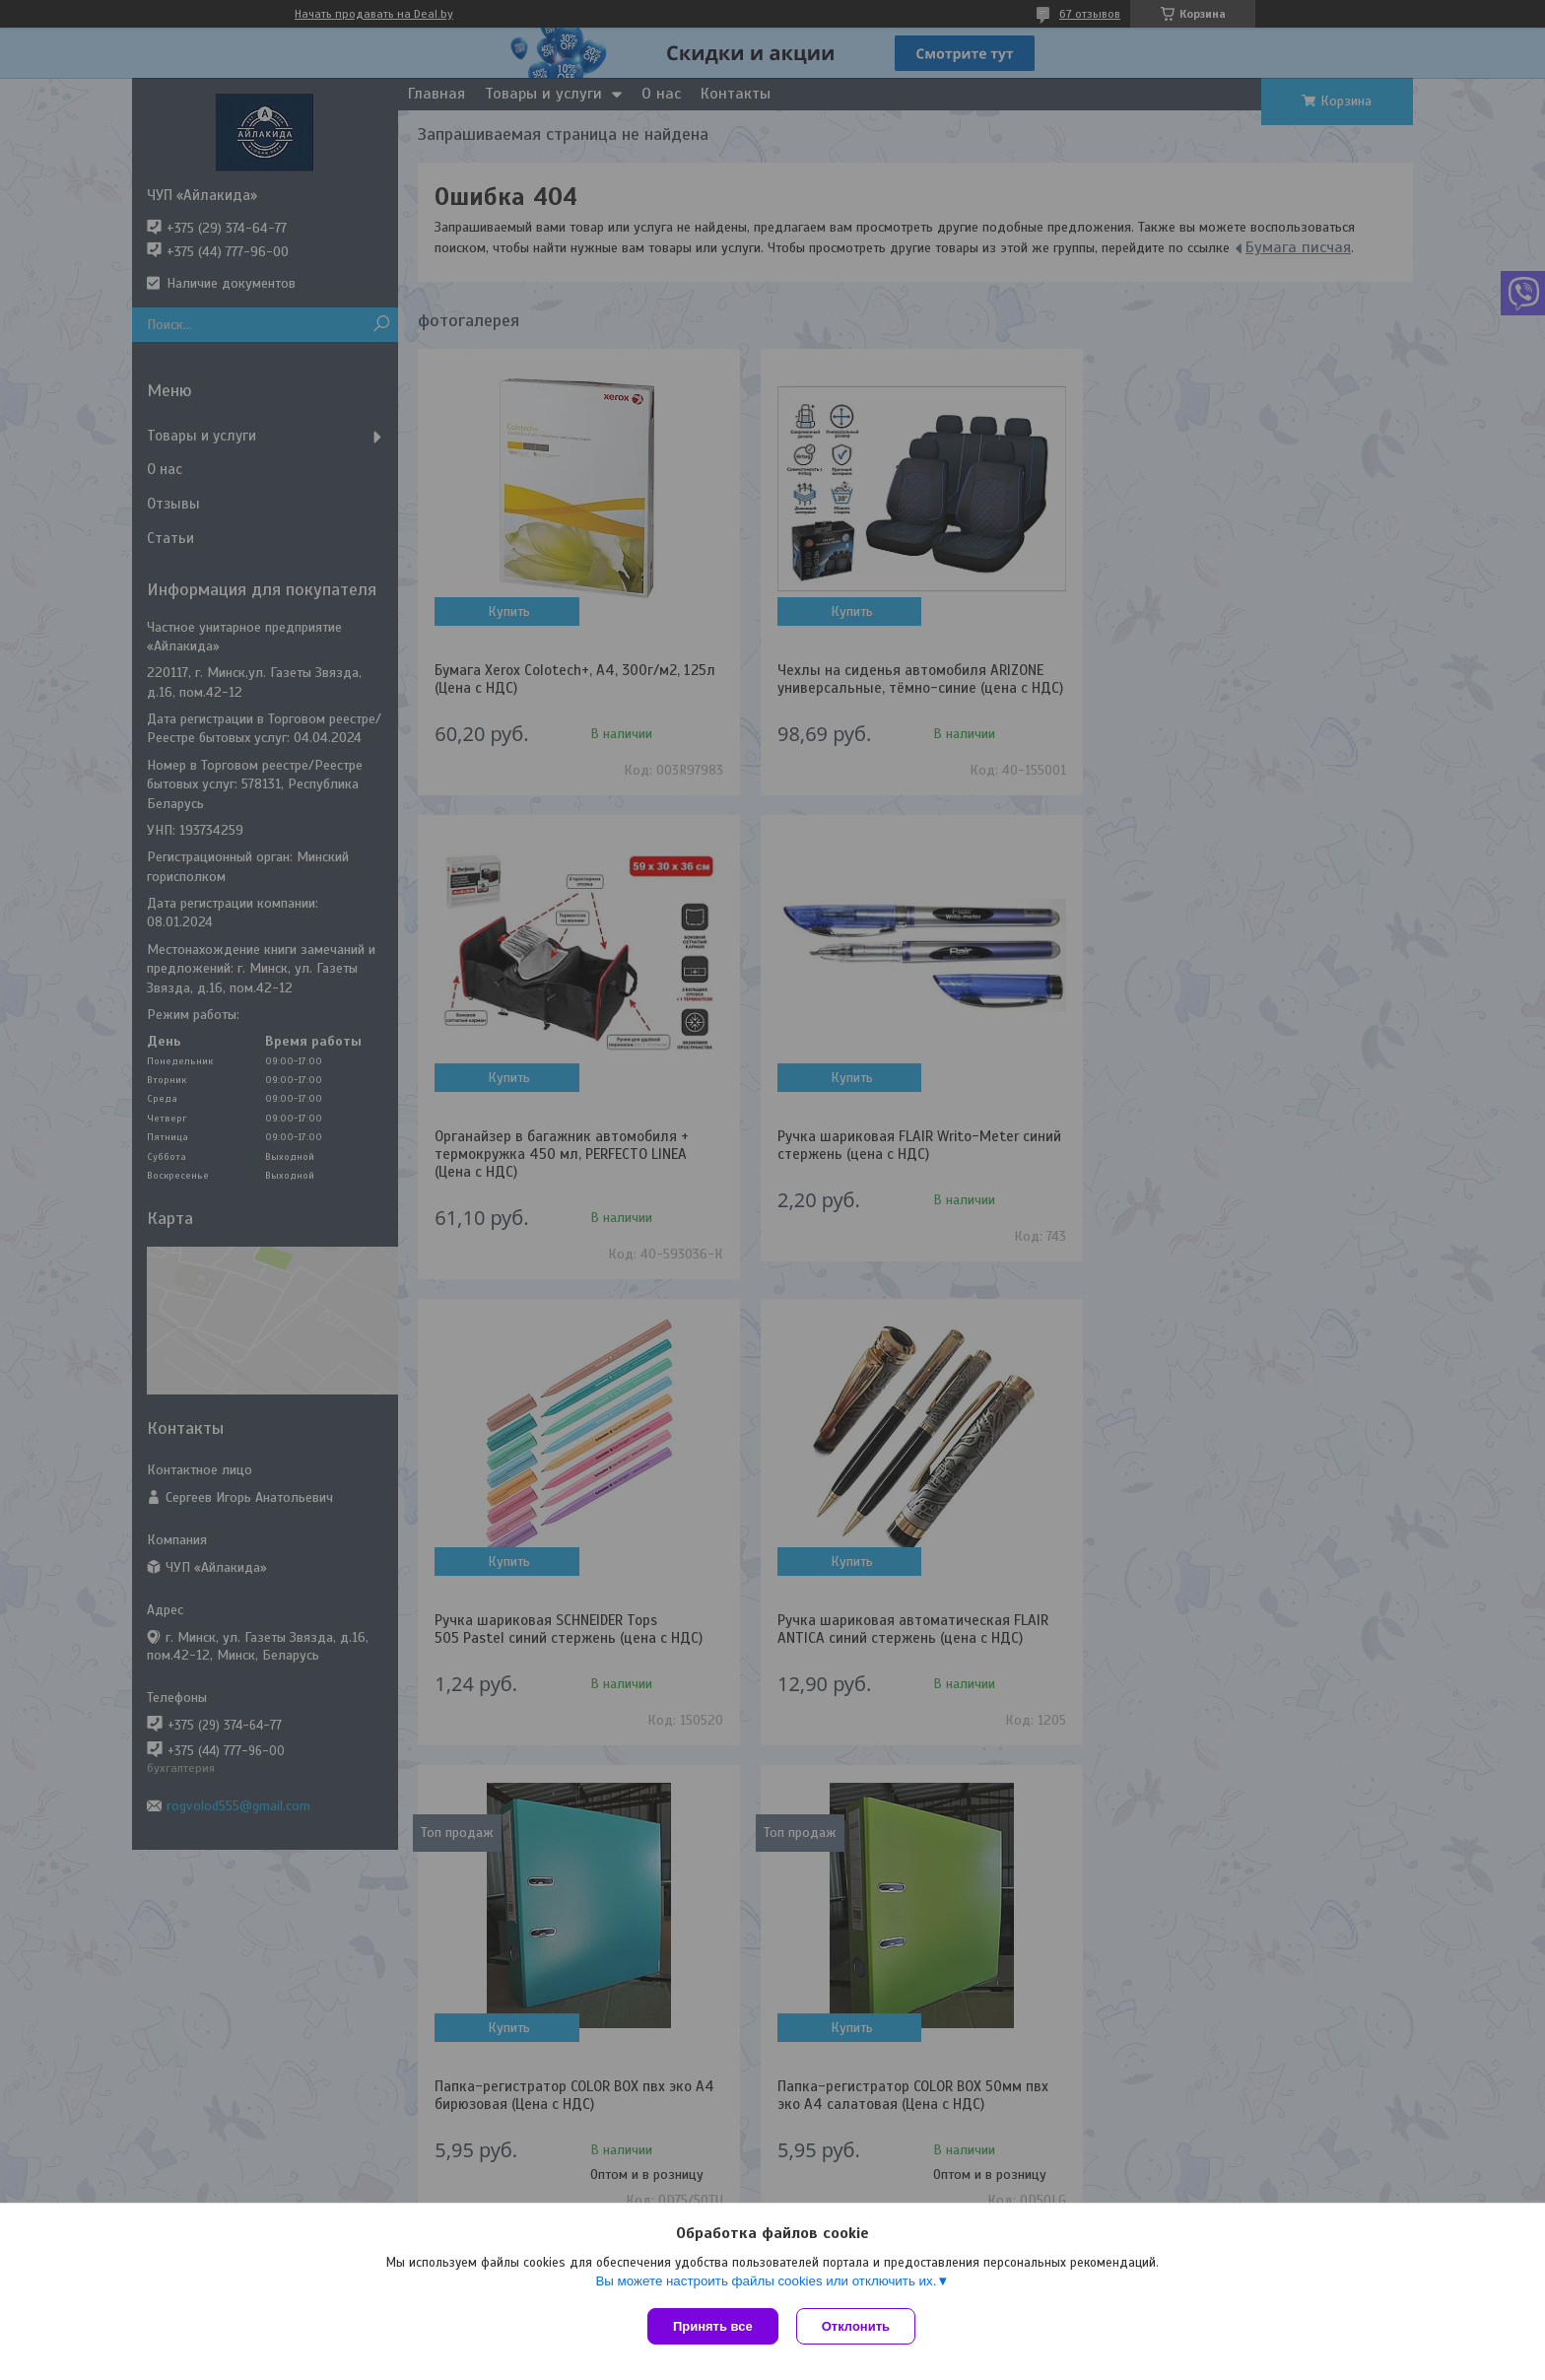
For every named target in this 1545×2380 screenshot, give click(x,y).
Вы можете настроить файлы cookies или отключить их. (765, 2283)
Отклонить (858, 2326)
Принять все (713, 2326)
